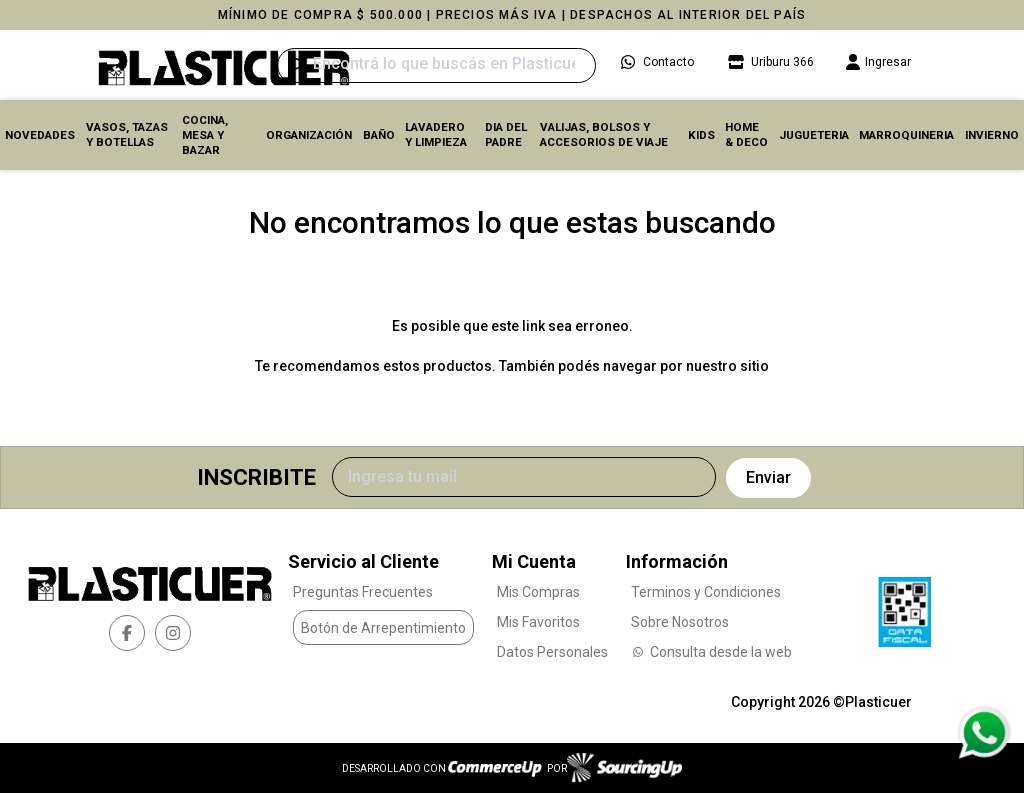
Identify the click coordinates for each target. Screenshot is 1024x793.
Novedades (40, 135)
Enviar (768, 477)
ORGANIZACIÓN (309, 135)
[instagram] (173, 633)
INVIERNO (992, 135)
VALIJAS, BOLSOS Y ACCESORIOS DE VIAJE (604, 134)
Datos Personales (552, 652)
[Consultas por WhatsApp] (983, 733)
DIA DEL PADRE (506, 134)
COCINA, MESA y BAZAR (205, 135)
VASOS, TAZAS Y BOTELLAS (127, 134)
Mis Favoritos (538, 622)
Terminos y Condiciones (706, 592)
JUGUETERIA (814, 135)
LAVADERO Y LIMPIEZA (436, 134)
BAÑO (379, 135)
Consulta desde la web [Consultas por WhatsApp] (711, 652)
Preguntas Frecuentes (363, 592)
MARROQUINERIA (906, 135)
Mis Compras (538, 592)
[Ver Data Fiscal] (904, 607)
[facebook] (127, 633)
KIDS (701, 135)
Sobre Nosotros (680, 622)
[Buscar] (436, 65)
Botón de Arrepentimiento (383, 628)
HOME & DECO (746, 134)
